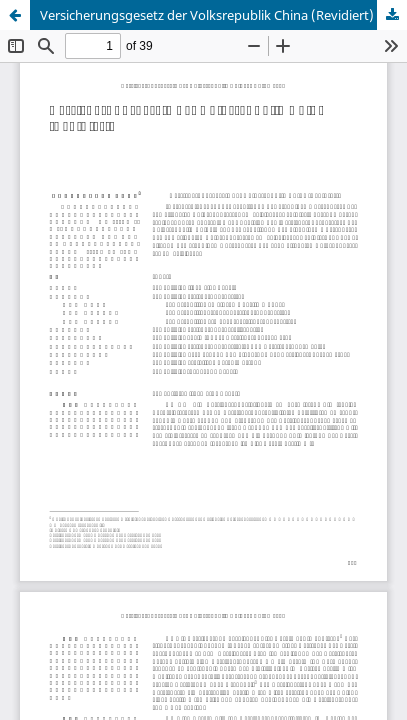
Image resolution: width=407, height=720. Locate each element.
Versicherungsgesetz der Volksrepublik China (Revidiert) (207, 15)
